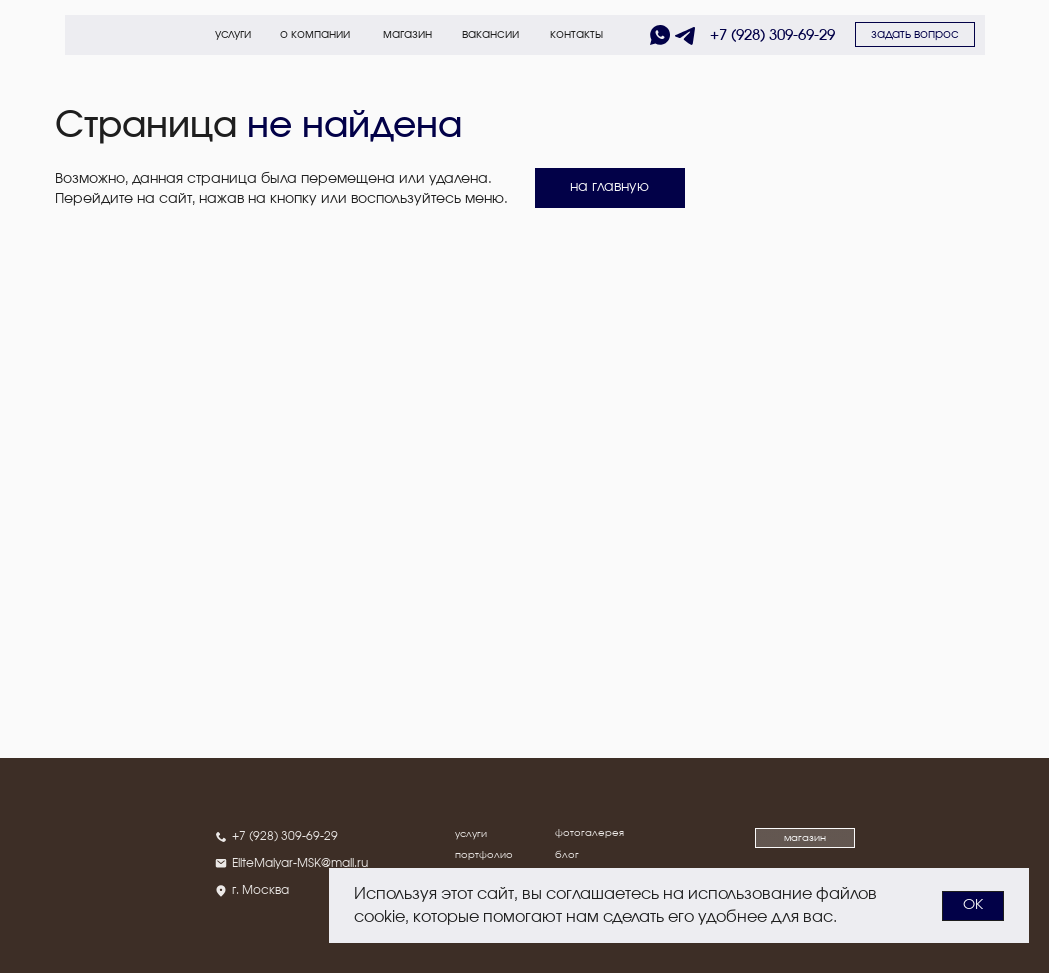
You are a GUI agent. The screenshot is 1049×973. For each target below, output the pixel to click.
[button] (915, 34)
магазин (407, 34)
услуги (233, 34)
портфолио (484, 855)
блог (567, 855)
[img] (96, 35)
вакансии (490, 34)
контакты (576, 34)
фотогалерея (589, 833)
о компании (315, 34)
